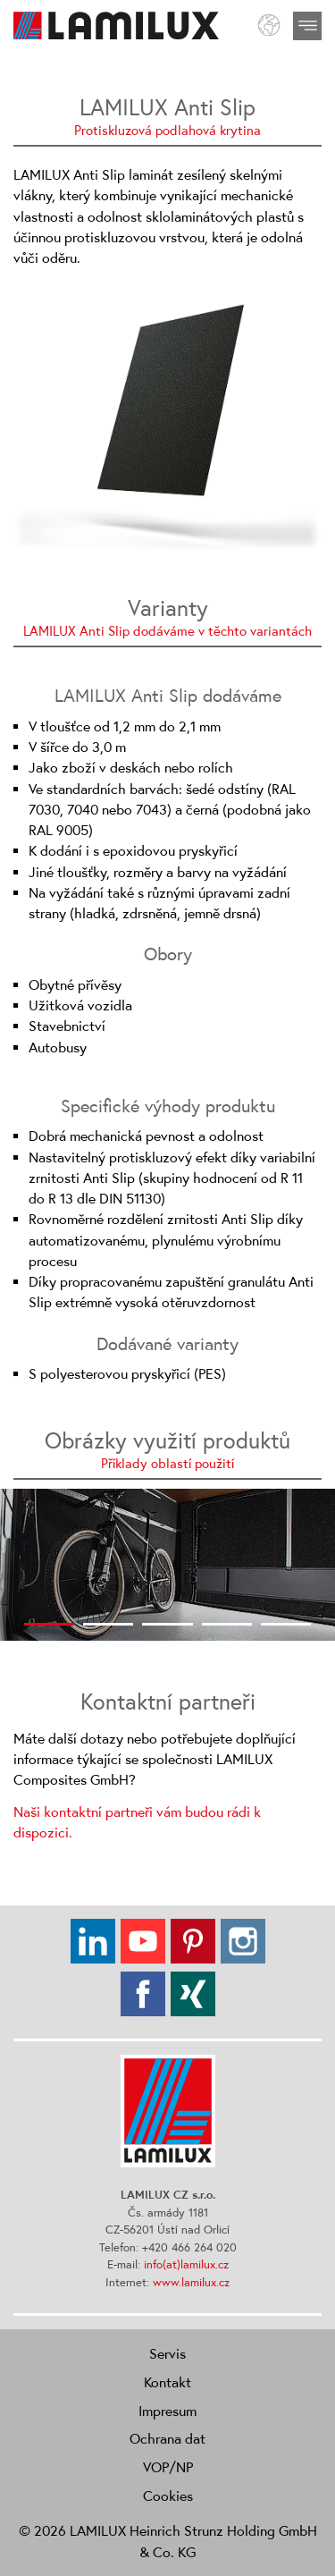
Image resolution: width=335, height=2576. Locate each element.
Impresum (167, 2411)
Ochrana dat (167, 2438)
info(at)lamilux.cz (186, 2264)
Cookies (168, 2495)
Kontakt (167, 2382)
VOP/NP (168, 2467)
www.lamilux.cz (191, 2282)
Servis (167, 2353)
